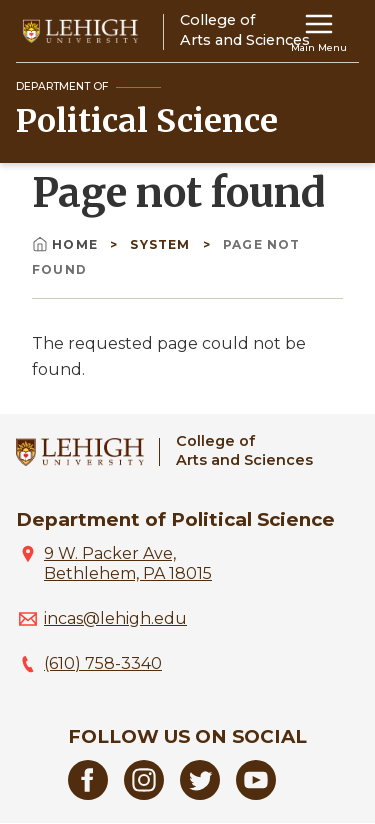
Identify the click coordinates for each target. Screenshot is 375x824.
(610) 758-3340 (103, 663)
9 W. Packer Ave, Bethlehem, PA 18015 (128, 563)
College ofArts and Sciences (244, 450)
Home (67, 244)
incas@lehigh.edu (115, 618)
